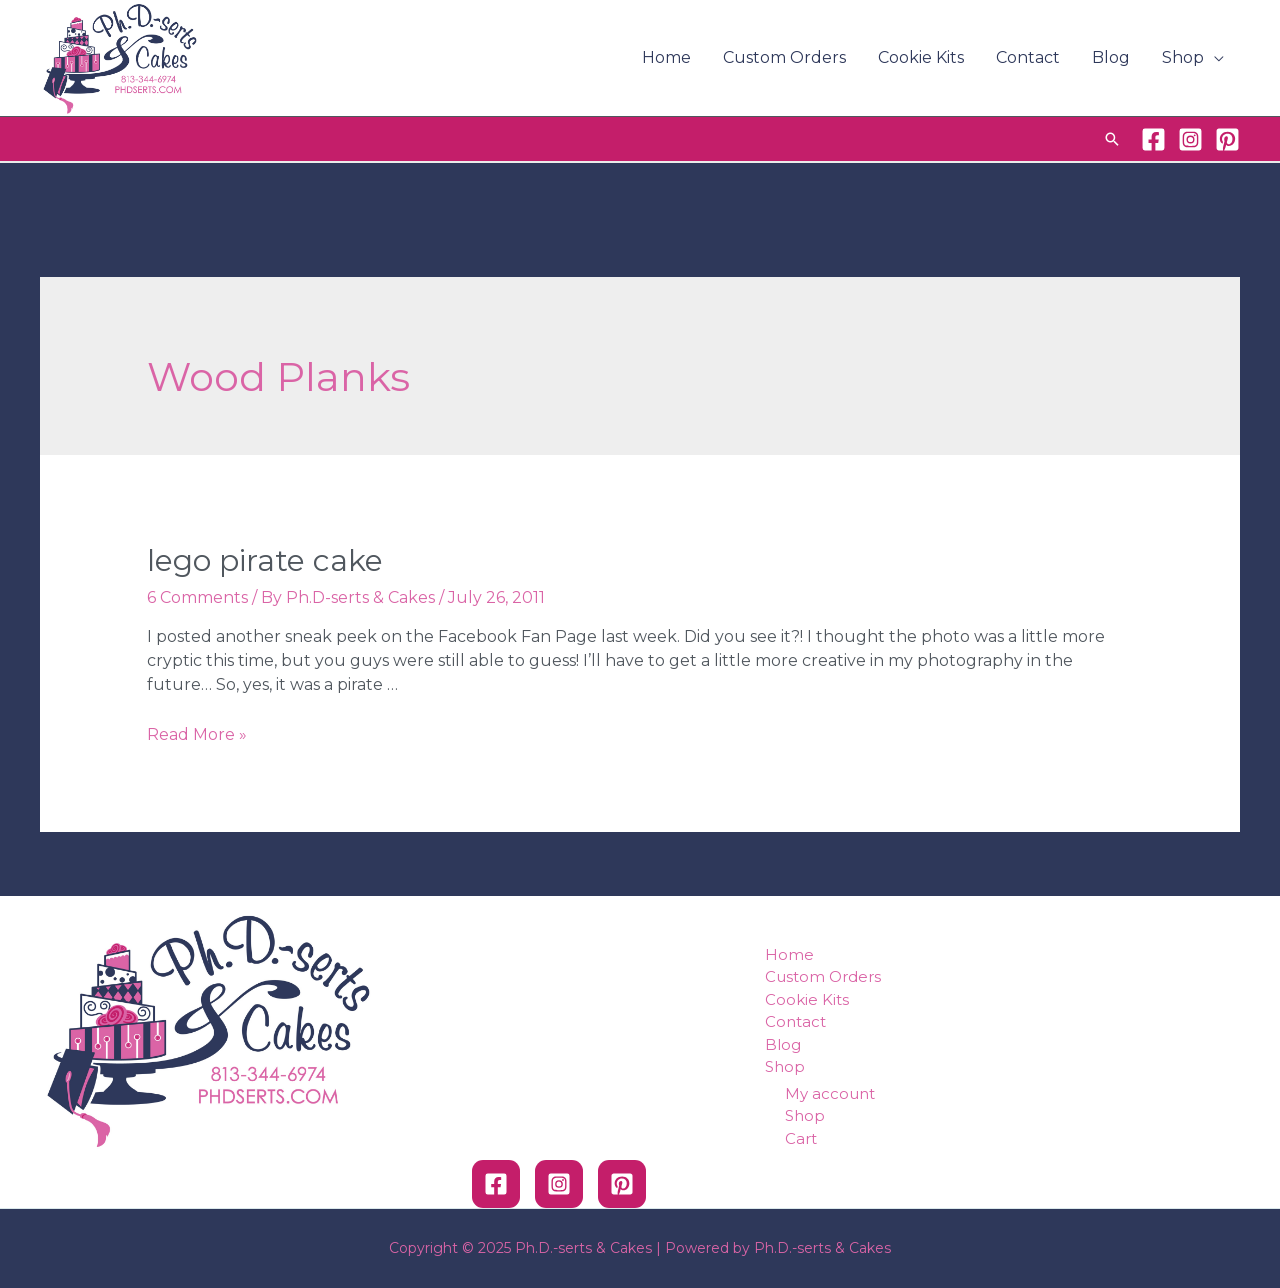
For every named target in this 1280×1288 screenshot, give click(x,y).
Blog (1111, 57)
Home (666, 57)
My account (830, 1093)
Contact (1028, 57)
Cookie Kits (921, 57)
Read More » (197, 734)
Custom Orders (784, 57)
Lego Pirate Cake (265, 560)
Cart (801, 1138)
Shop (1183, 57)
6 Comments (197, 597)
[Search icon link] (1112, 139)
